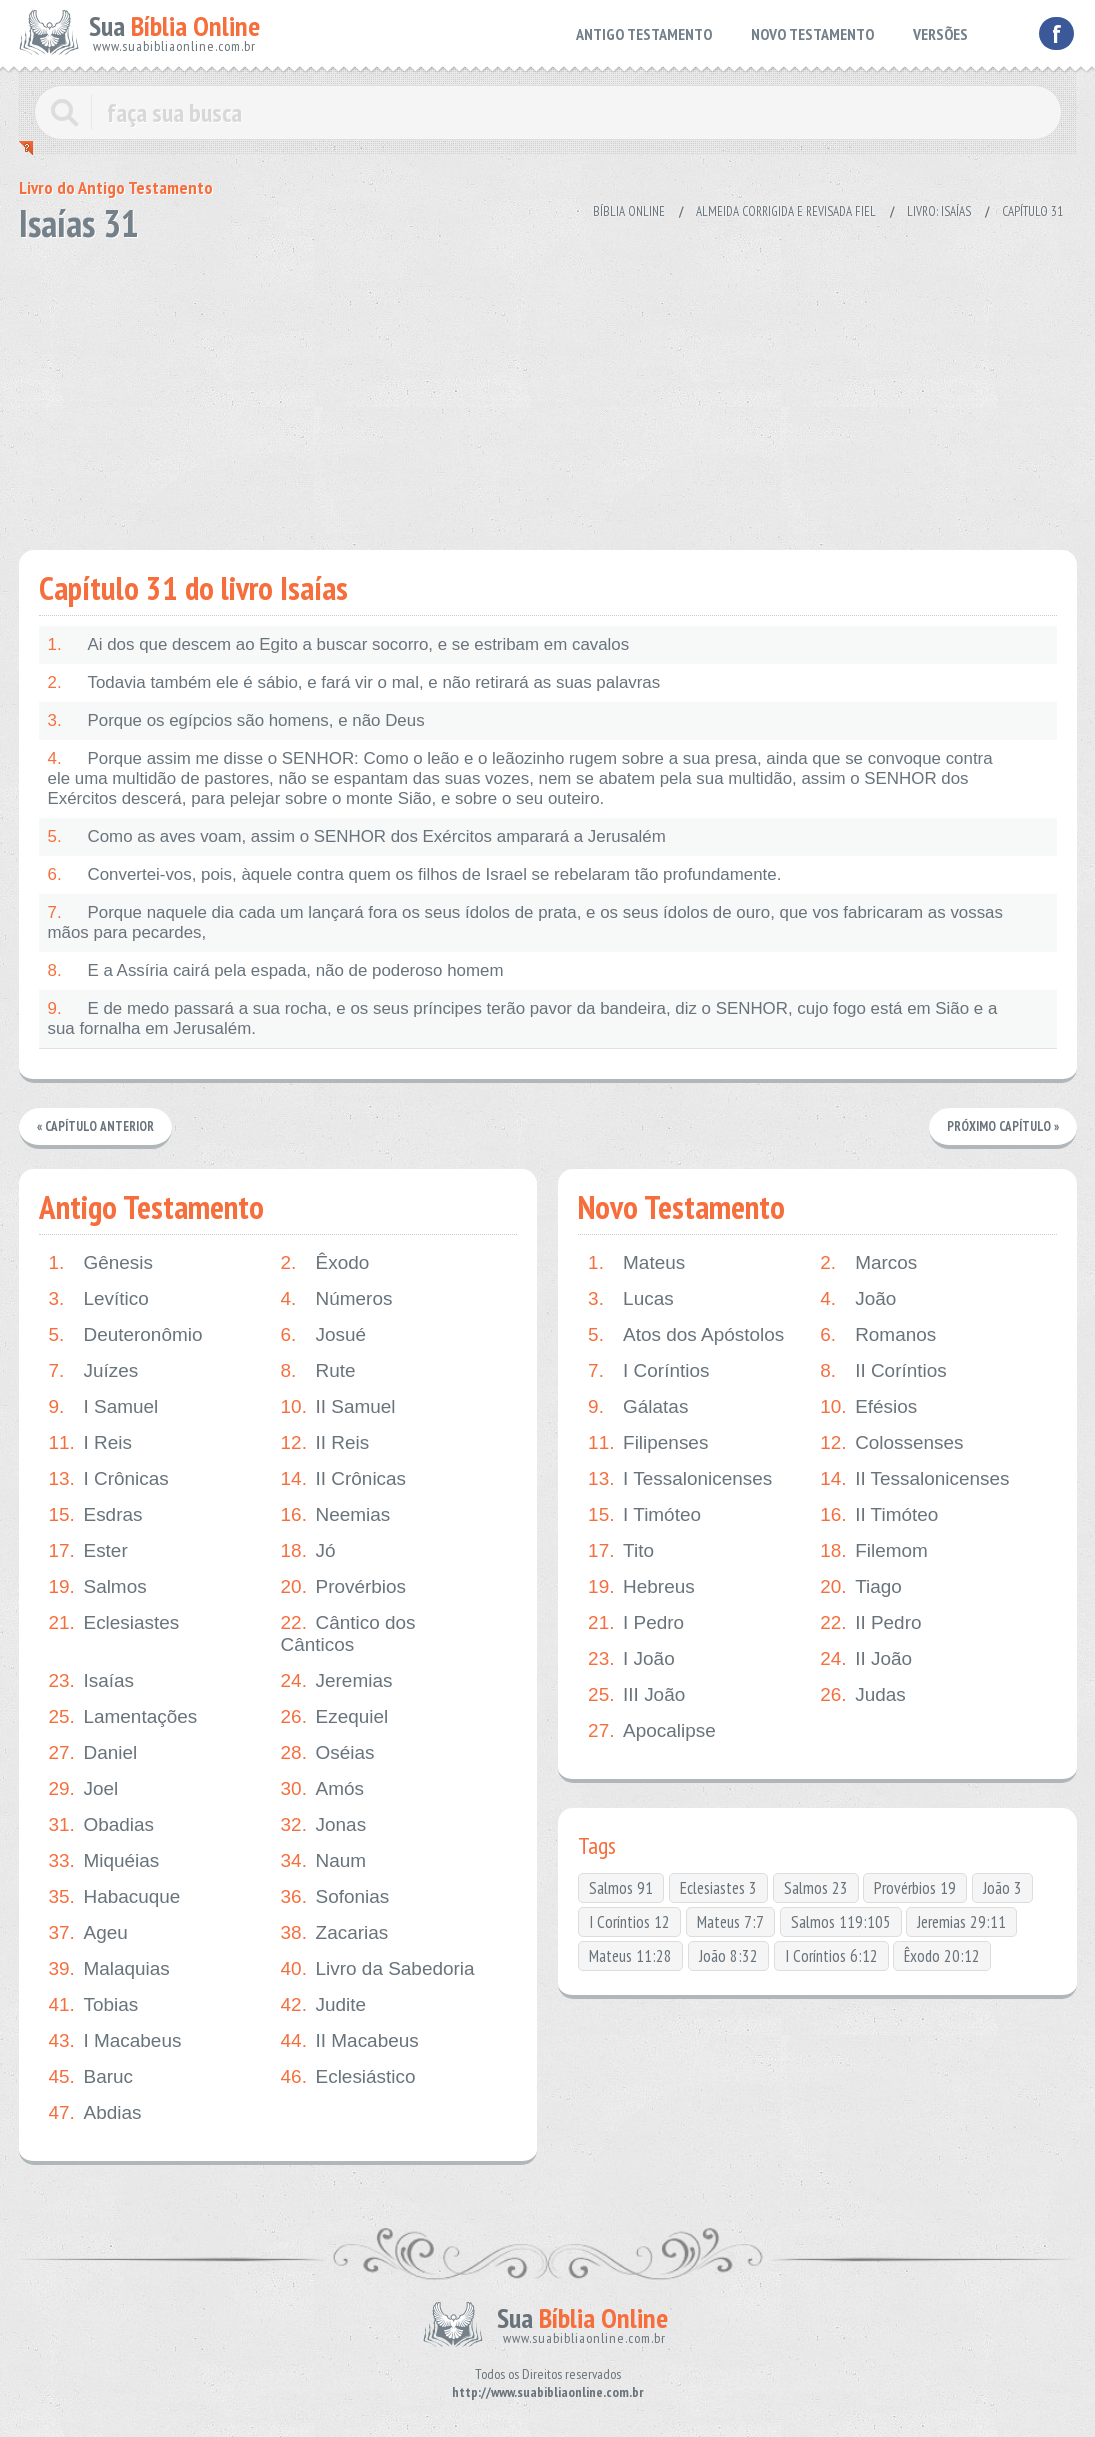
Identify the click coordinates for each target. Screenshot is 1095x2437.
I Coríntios (649, 1371)
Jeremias (337, 1681)
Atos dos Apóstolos (686, 1335)
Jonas (324, 1825)
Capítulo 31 (1032, 211)
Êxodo (325, 1263)
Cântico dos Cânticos (348, 1633)
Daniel (93, 1753)
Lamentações (123, 1717)
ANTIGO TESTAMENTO (644, 34)
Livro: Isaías (939, 211)
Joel (84, 1789)
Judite (324, 2005)
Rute (318, 1371)
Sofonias (335, 1897)
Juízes (94, 1371)
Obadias (102, 1825)
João (858, 1299)
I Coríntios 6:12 (831, 1956)
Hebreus (641, 1587)
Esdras (96, 1515)
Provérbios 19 (915, 1888)
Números (337, 1299)
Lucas (631, 1299)
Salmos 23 (816, 1888)
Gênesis (101, 1263)
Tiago (861, 1587)
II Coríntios (883, 1371)
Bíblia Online (629, 211)
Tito (621, 1551)
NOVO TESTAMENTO (812, 34)
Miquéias (104, 1861)
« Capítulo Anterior (95, 1126)
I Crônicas (109, 1479)
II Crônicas (344, 1479)
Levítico (99, 1299)
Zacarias (335, 1933)
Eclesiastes (114, 1623)
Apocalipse (652, 1731)
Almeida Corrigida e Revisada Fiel (786, 211)
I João (631, 1659)
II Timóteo (879, 1515)
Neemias (336, 1515)
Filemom (874, 1551)
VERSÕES (940, 34)
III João (636, 1695)
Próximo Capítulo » (1003, 1126)
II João (866, 1659)
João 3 (1002, 1888)
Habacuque (115, 1897)
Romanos (878, 1335)
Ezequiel (335, 1717)
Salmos (98, 1587)
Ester (88, 1551)
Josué (324, 1335)
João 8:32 (728, 1956)
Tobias (94, 2005)
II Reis (325, 1443)
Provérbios (344, 1587)
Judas (863, 1695)
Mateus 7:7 (730, 1922)
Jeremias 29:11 (961, 1922)
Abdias (95, 2113)
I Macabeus (115, 2041)
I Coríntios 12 (629, 1922)
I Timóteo (644, 1515)
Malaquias (110, 1969)
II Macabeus (350, 2041)
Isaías (92, 1681)
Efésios (868, 1407)
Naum (324, 1861)
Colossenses (892, 1443)
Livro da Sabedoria (378, 1969)
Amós (323, 1789)
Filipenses (648, 1443)
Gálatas (638, 1407)
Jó (308, 1551)
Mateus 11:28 (630, 1956)
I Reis (91, 1443)
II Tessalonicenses (915, 1479)
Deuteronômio (126, 1335)
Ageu (88, 1933)
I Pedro (636, 1623)
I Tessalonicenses (680, 1479)
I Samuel (104, 1407)
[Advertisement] (548, 390)
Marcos (868, 1263)
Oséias (328, 1753)
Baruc (91, 2077)
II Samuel (338, 1407)
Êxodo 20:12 (942, 1956)
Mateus (636, 1263)
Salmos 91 (621, 1888)
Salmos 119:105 (841, 1922)
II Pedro (871, 1623)
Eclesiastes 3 (718, 1888)
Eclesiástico (348, 2077)
